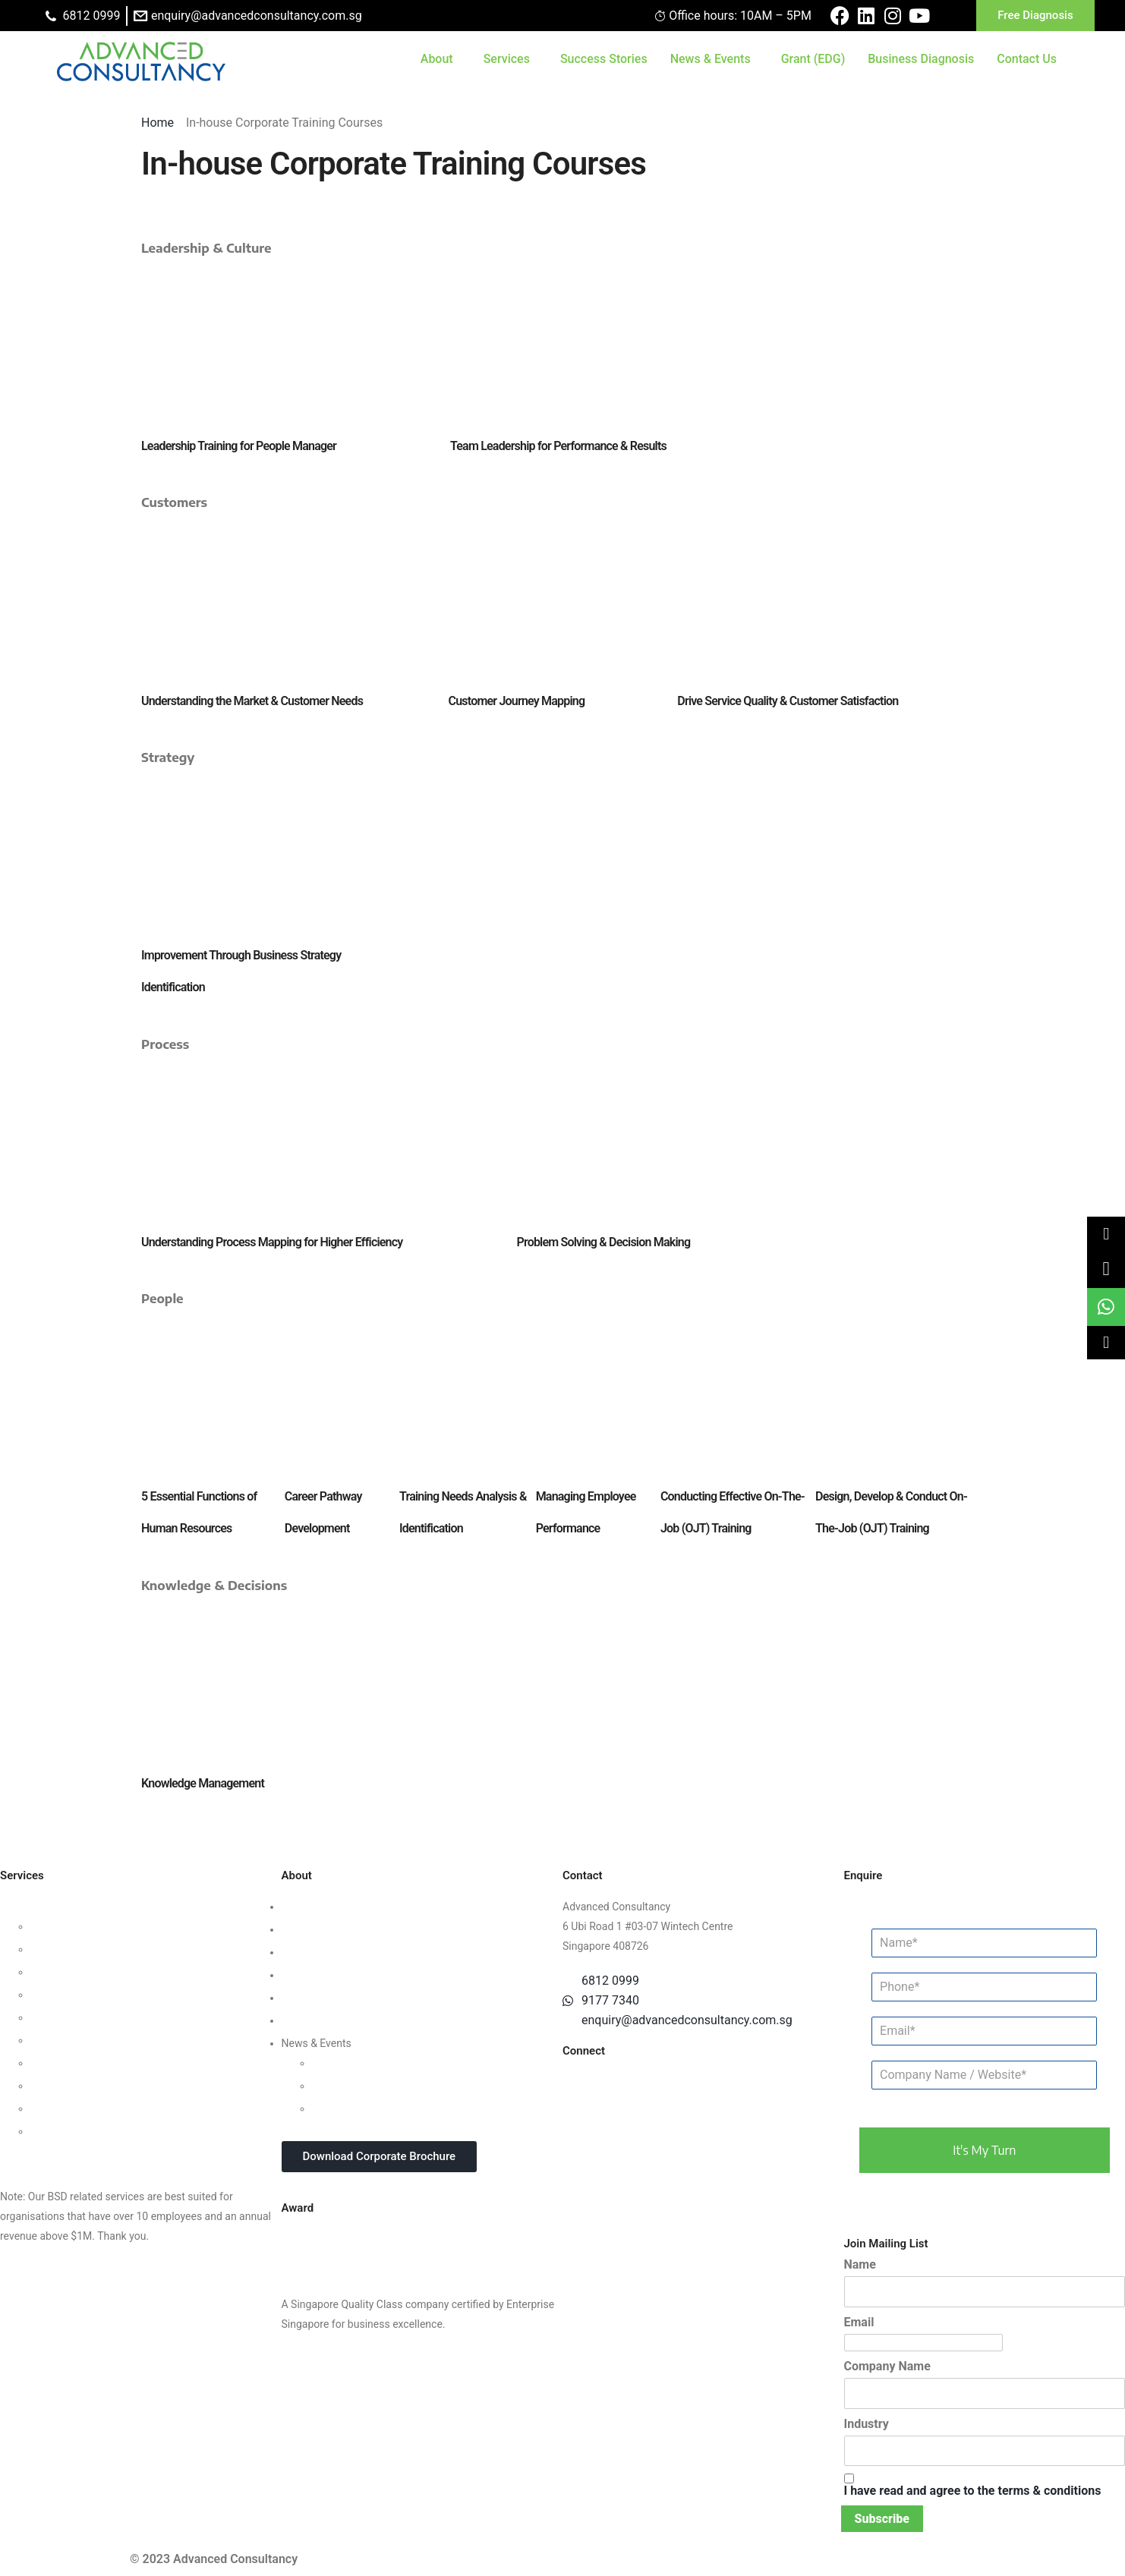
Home (159, 122)
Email (859, 2322)
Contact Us (1027, 59)
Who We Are (310, 1907)
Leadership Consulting (83, 1926)
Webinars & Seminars (362, 2086)
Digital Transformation (83, 2063)
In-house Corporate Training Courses (398, 2108)
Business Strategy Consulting (69, 1907)
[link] (1106, 1269)
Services (507, 59)
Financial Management (84, 2040)
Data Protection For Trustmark (101, 2131)
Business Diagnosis (921, 59)
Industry (866, 2424)
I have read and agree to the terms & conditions (972, 2490)
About (437, 59)
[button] (1106, 1233)
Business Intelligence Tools (94, 2108)
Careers (300, 2020)
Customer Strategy (74, 1972)
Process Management (82, 2017)
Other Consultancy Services (65, 2154)
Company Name (887, 2366)
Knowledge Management (89, 2086)
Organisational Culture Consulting (109, 1949)
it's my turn (984, 2150)
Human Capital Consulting (92, 1995)
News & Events (710, 59)
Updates (331, 2063)
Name (860, 2264)
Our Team (304, 1929)
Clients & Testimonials (334, 1952)
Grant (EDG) (813, 59)
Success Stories (604, 59)
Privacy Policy (314, 1998)
